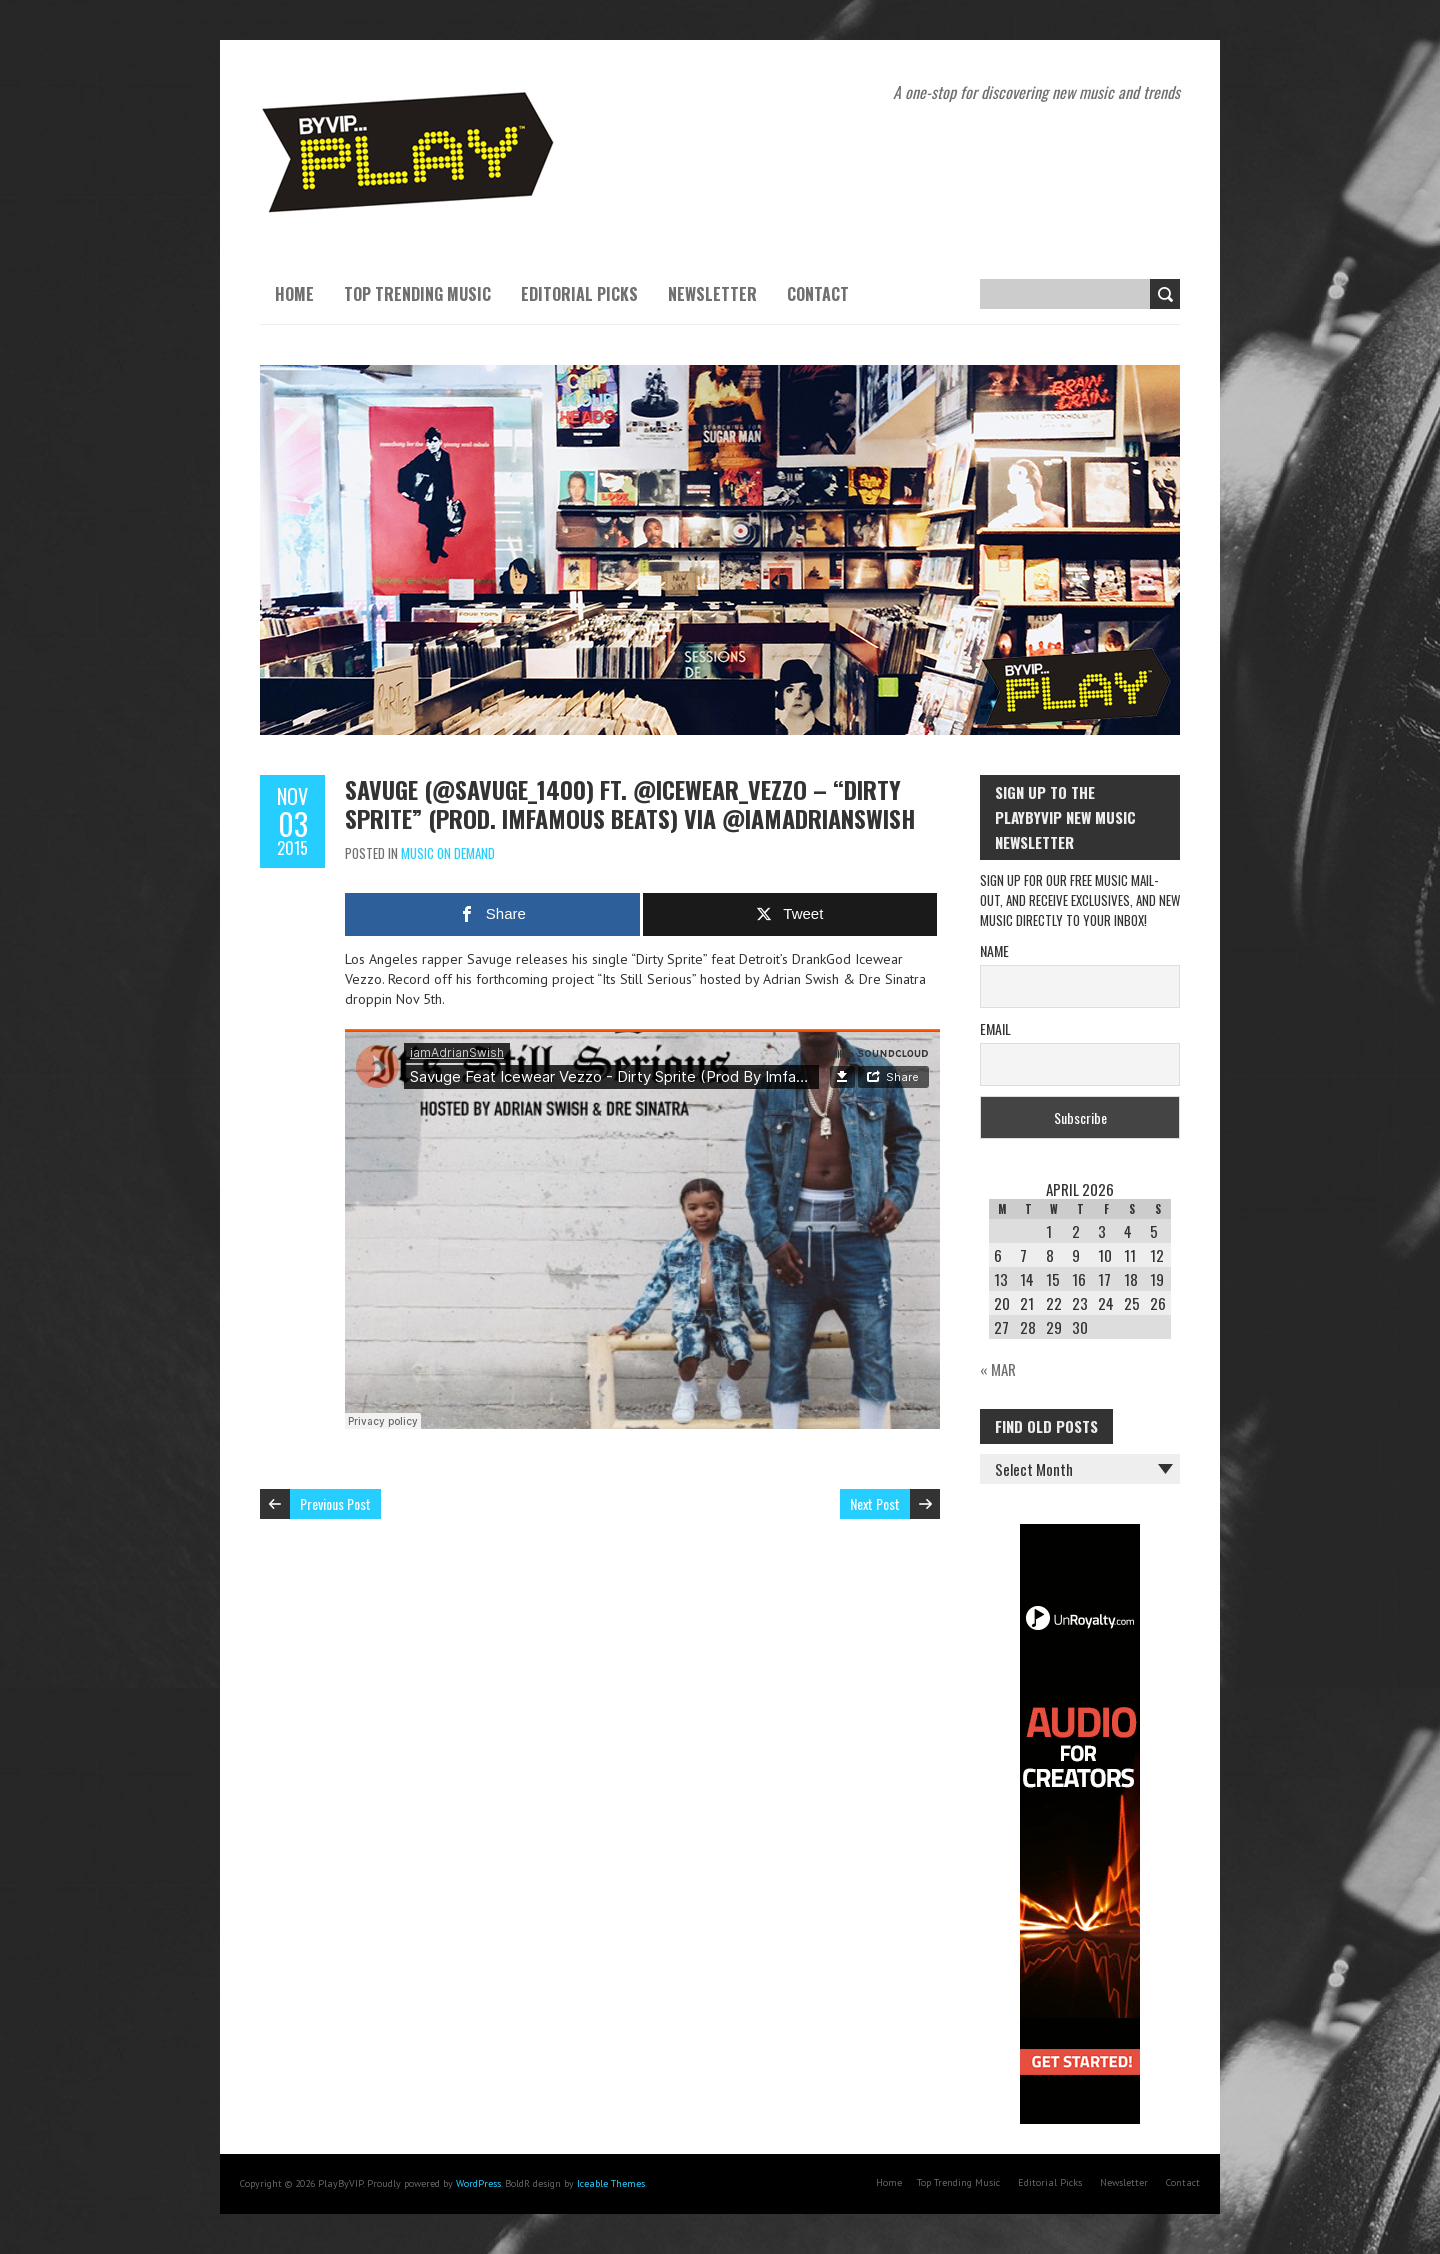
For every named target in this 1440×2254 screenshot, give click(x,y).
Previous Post (335, 1503)
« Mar (998, 1369)
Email (995, 1028)
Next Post (875, 1503)
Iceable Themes (611, 2183)
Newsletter (712, 294)
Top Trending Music (417, 294)
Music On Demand (448, 853)
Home (294, 294)
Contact (818, 294)
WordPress (478, 2183)
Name (994, 950)
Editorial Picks (579, 294)
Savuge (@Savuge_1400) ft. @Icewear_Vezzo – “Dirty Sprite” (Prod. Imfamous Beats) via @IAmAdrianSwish (630, 803)
